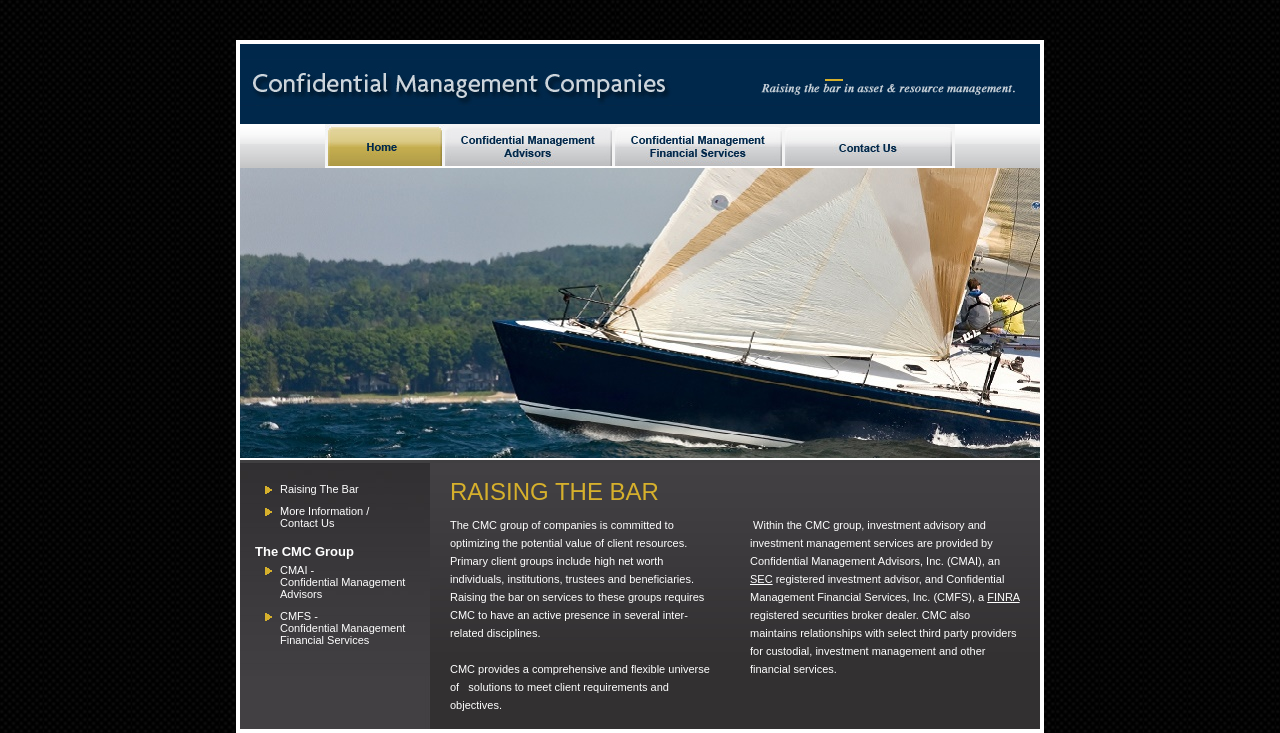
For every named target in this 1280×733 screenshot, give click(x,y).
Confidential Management (342, 628)
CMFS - (299, 616)
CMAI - (297, 570)
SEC (761, 579)
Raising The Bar (319, 489)
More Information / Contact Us (324, 517)
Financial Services (324, 640)
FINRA (1003, 597)
